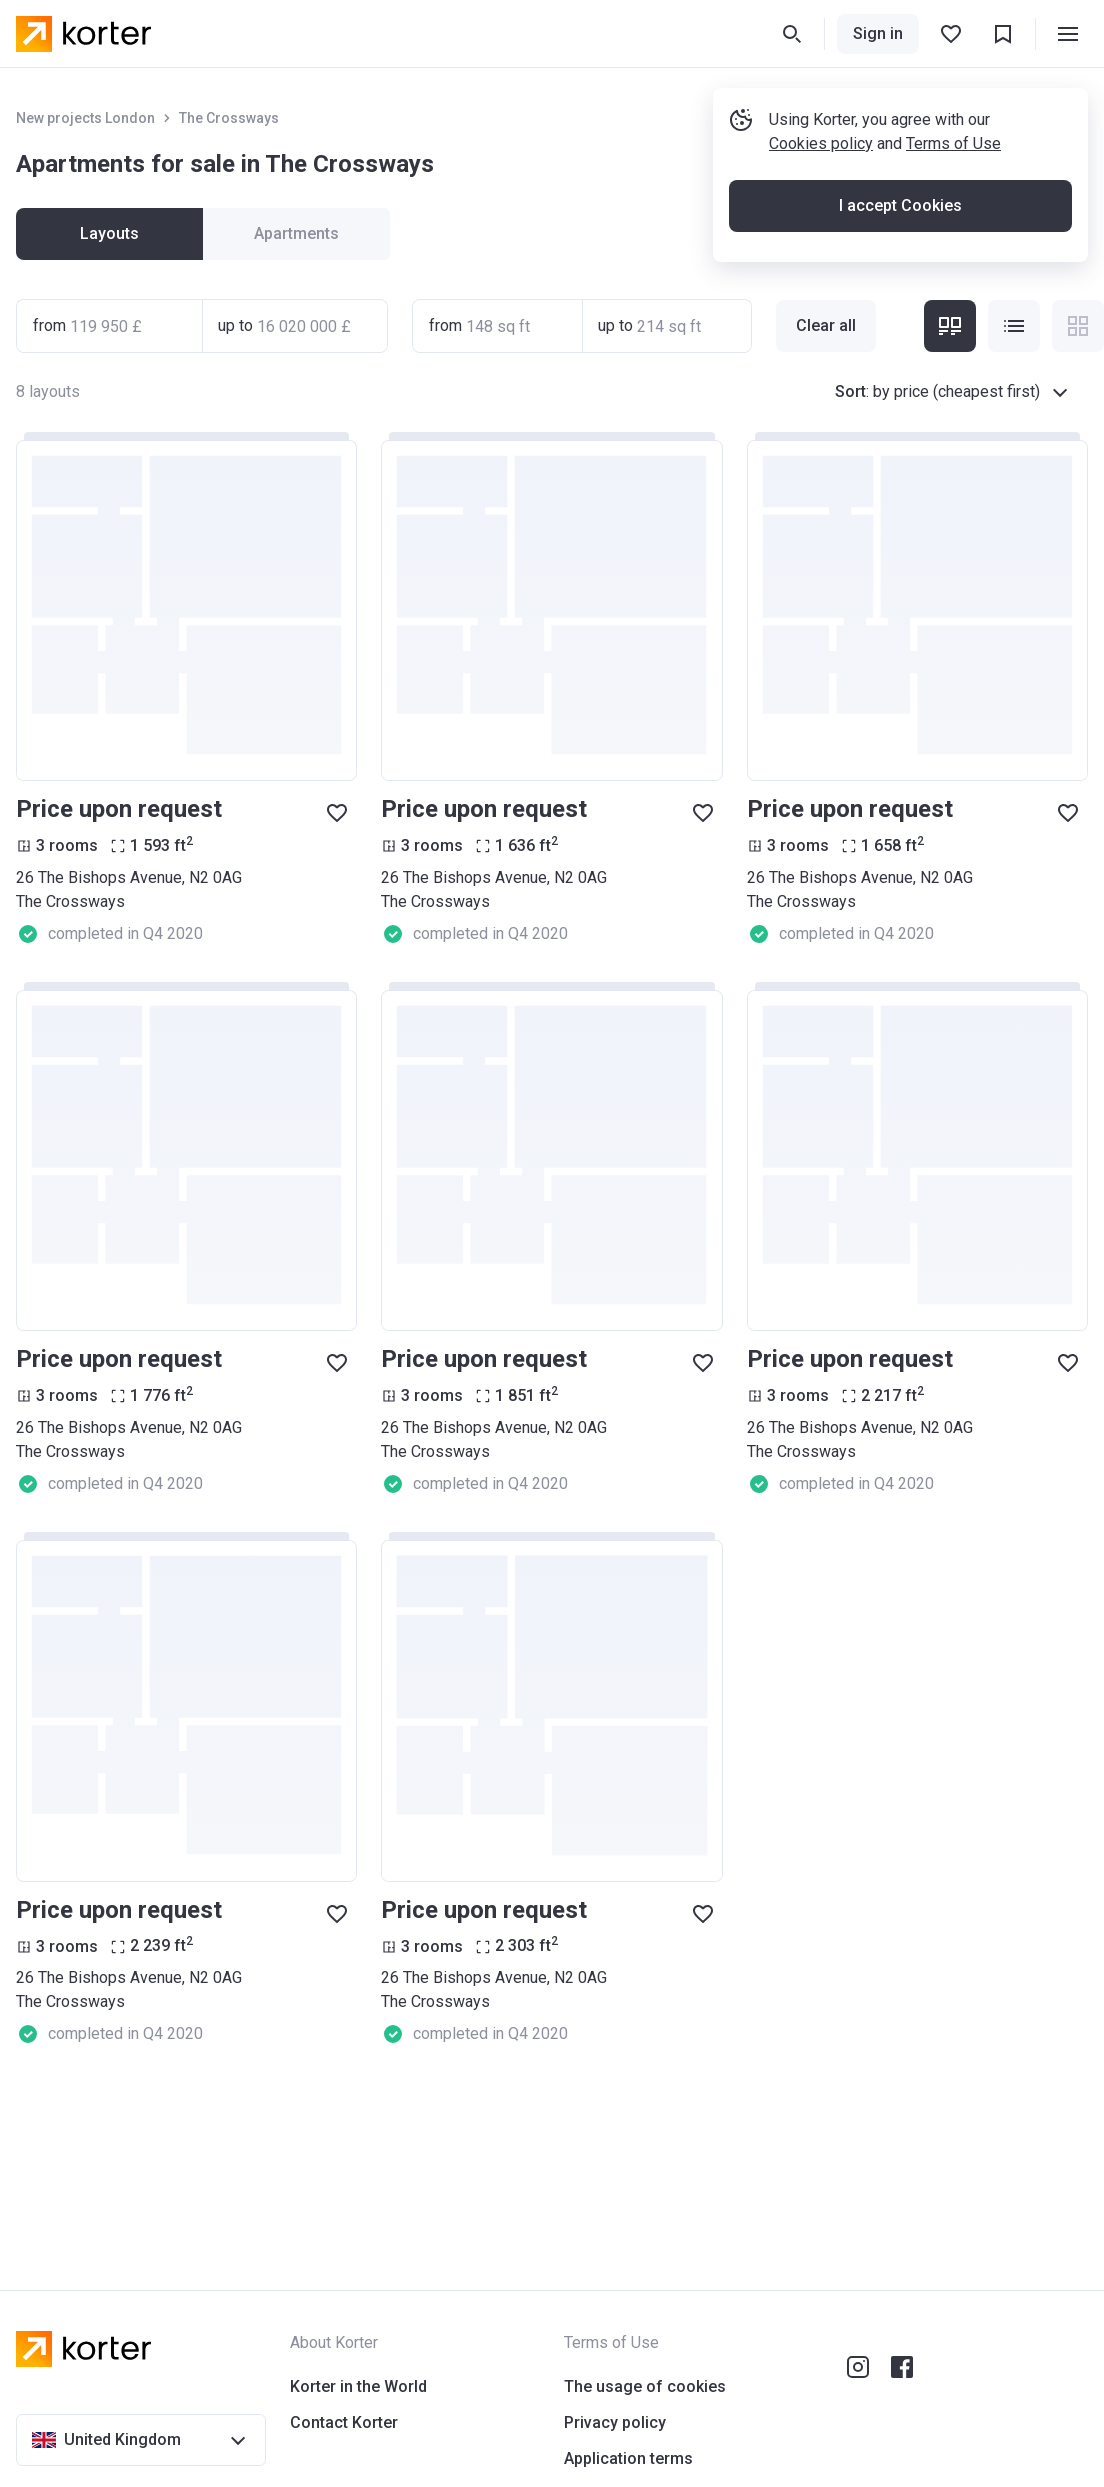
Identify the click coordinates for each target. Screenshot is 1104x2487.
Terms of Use (953, 143)
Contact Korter (344, 2422)
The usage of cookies (645, 2386)
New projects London (85, 118)
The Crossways (229, 118)
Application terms (628, 2458)
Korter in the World (358, 2386)
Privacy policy (615, 2422)
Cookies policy (821, 143)
